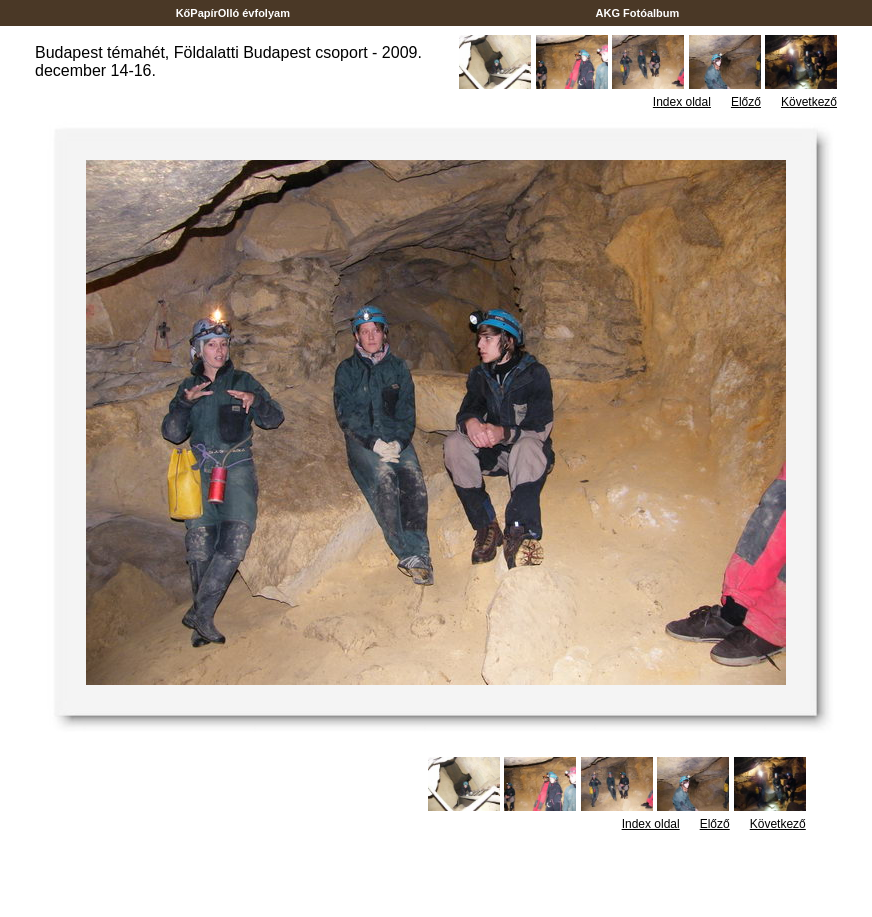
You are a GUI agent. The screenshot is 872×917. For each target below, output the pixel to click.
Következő (809, 102)
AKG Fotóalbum (638, 13)
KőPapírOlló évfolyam (233, 13)
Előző (746, 102)
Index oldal (682, 102)
